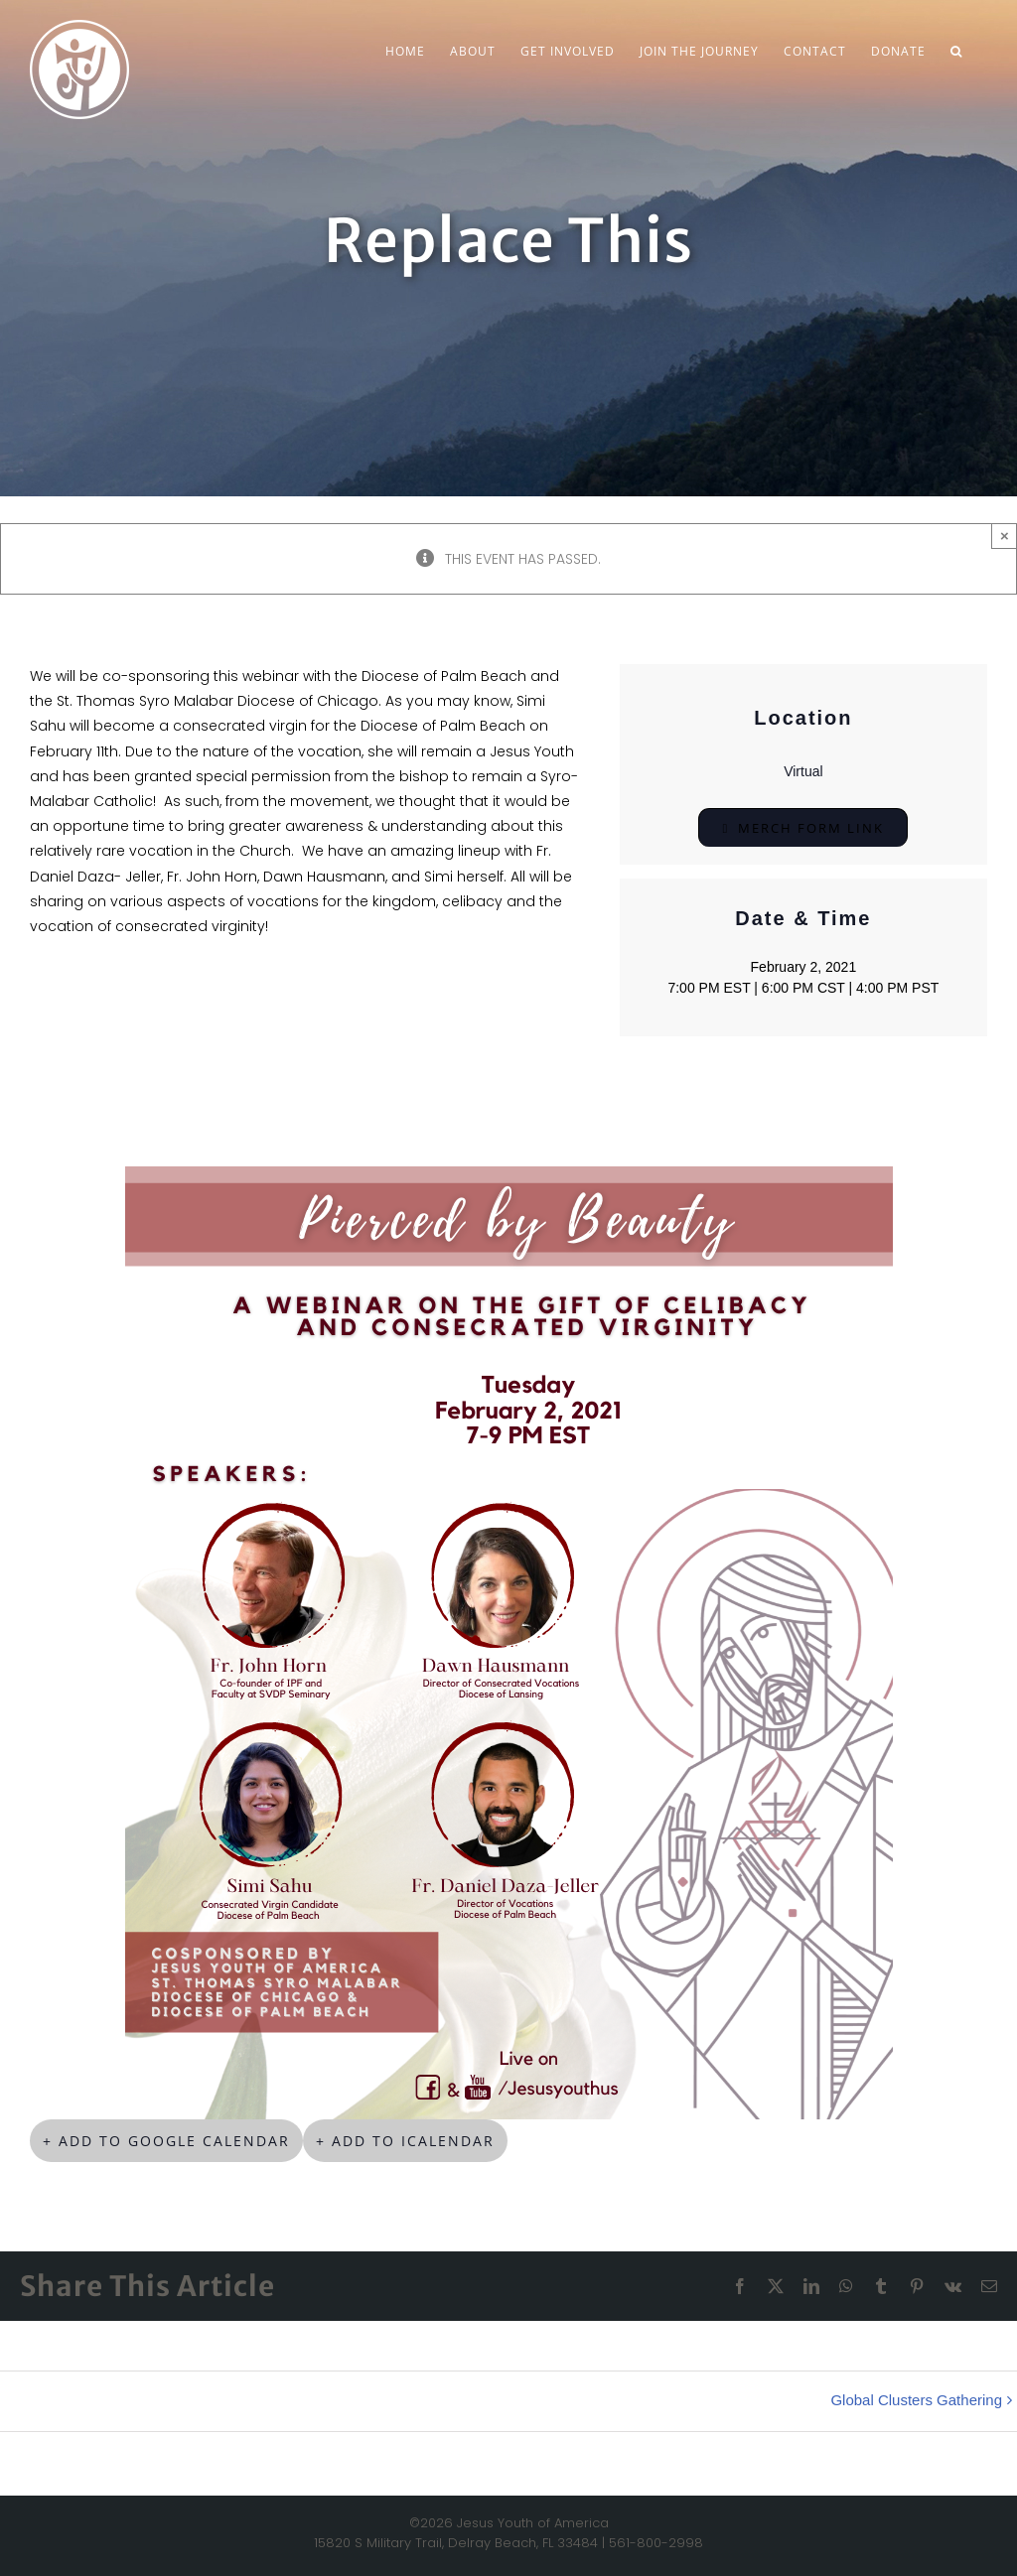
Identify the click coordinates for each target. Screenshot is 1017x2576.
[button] (956, 52)
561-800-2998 (656, 2542)
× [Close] (1004, 535)
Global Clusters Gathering (916, 2399)
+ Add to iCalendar (405, 2140)
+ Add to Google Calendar (166, 2140)
